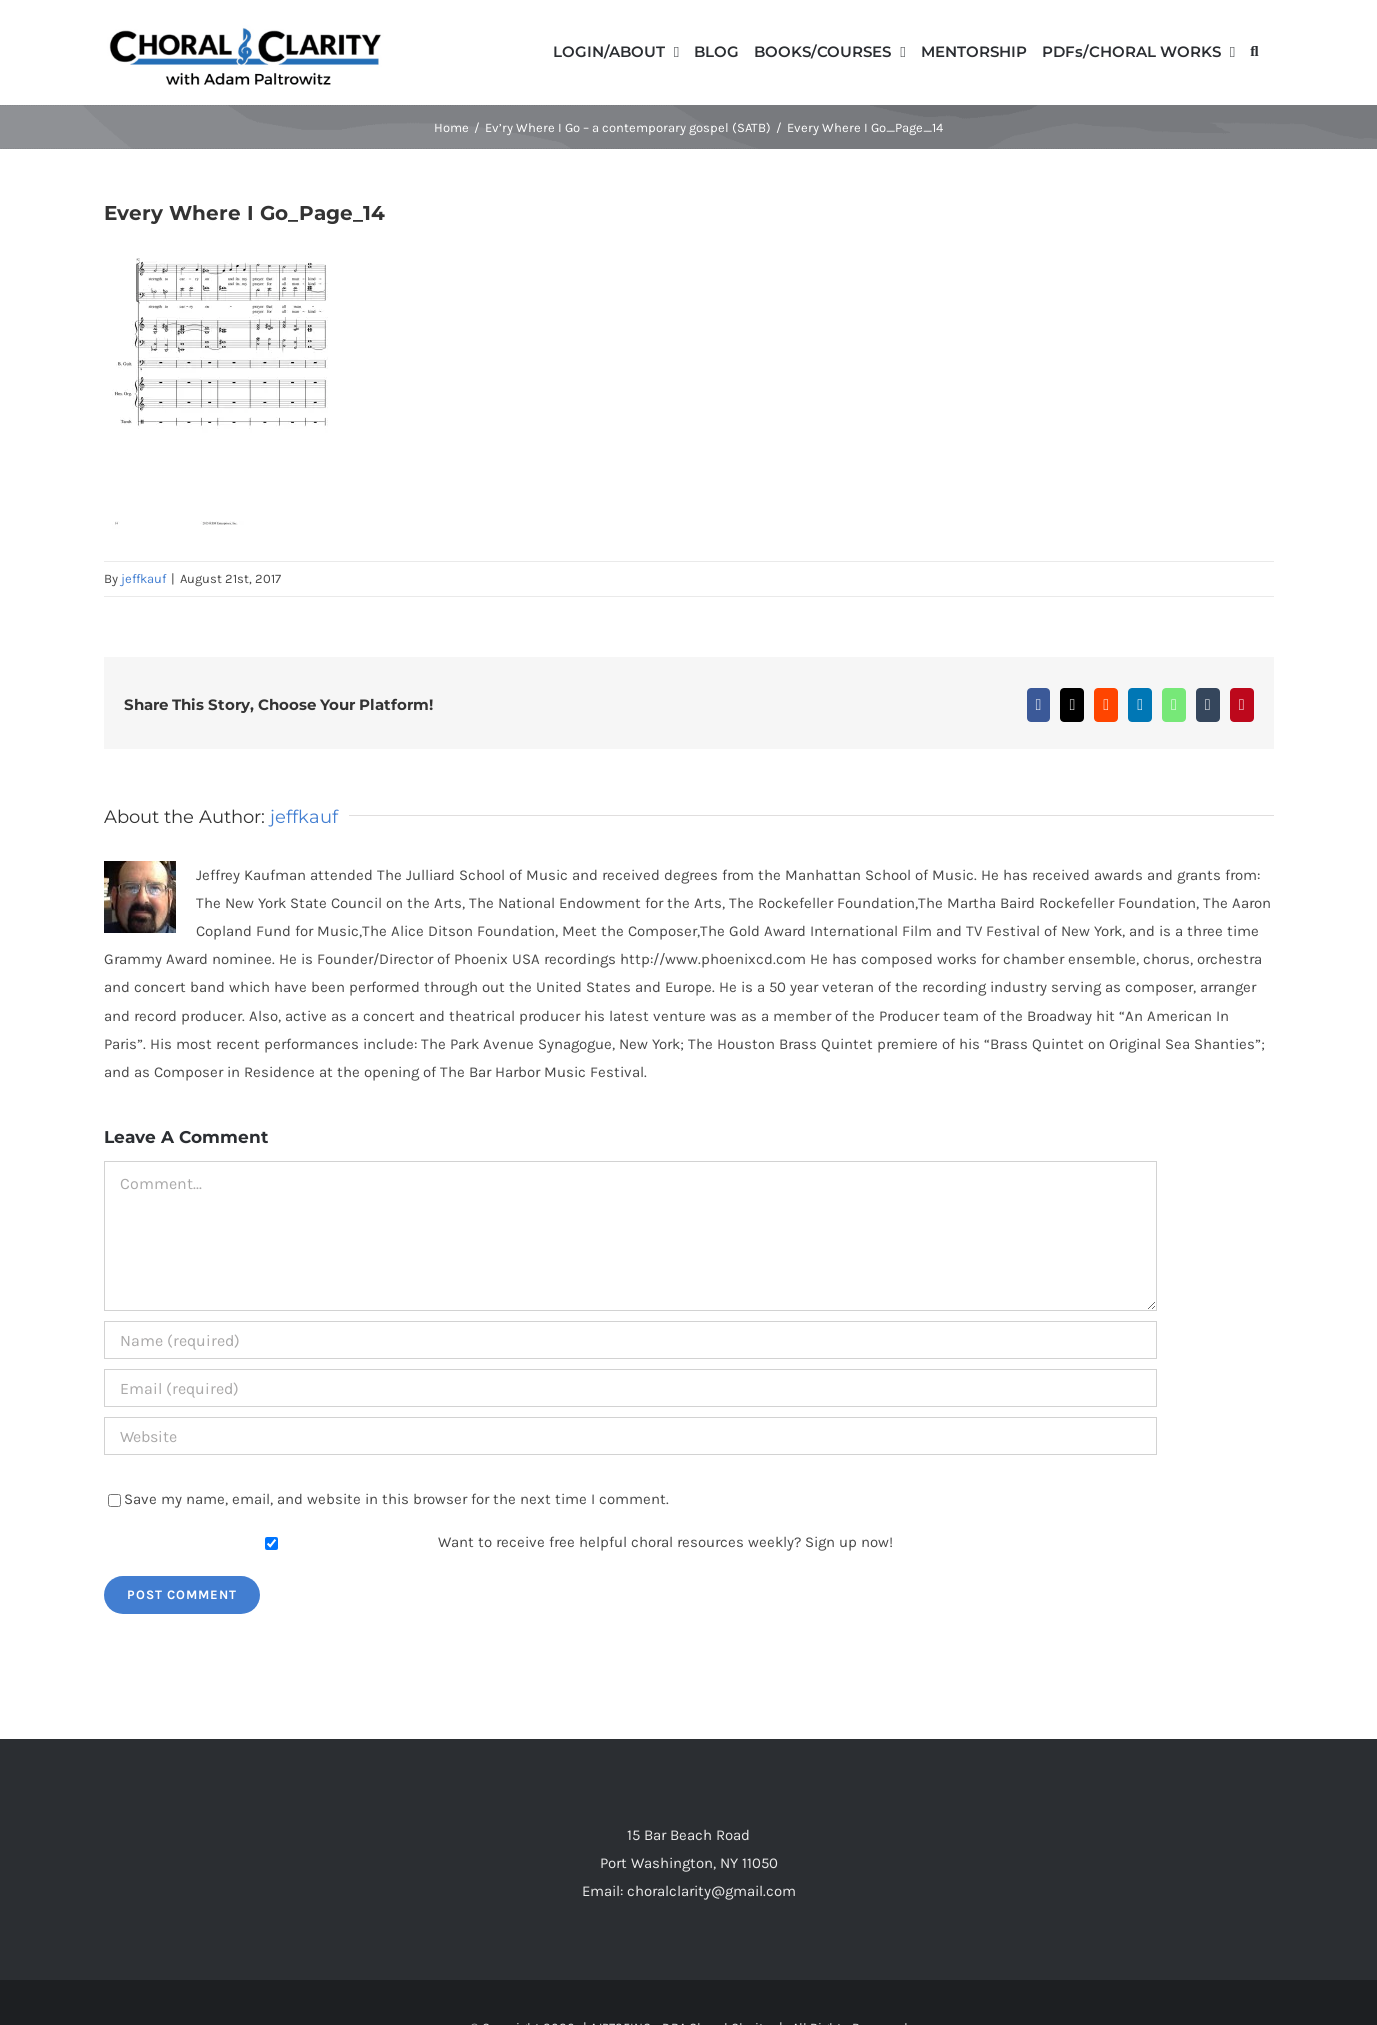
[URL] (630, 1436)
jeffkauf (143, 578)
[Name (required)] (630, 1340)
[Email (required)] (630, 1388)
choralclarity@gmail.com (711, 1891)
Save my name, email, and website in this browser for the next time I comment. (396, 1499)
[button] (1254, 50)
